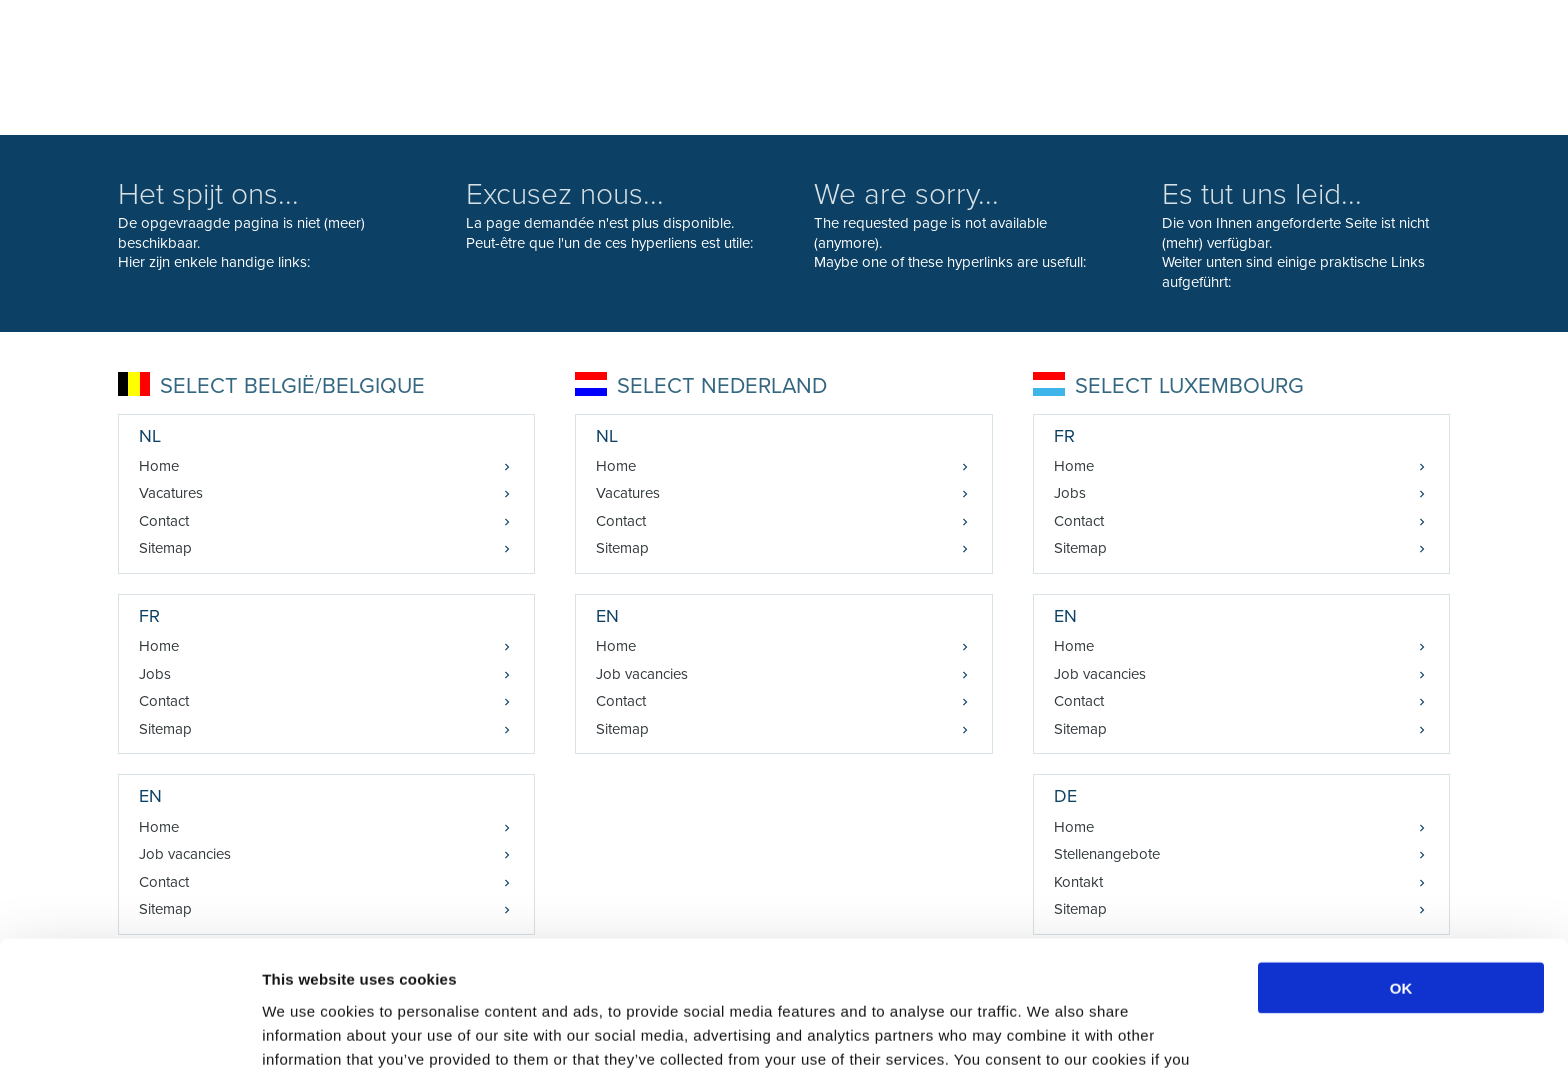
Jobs (155, 674)
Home (159, 466)
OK (1401, 875)
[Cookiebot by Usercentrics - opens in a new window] (129, 1036)
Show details (1049, 1035)
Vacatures (171, 493)
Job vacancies (642, 674)
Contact (164, 521)
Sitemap (165, 548)
